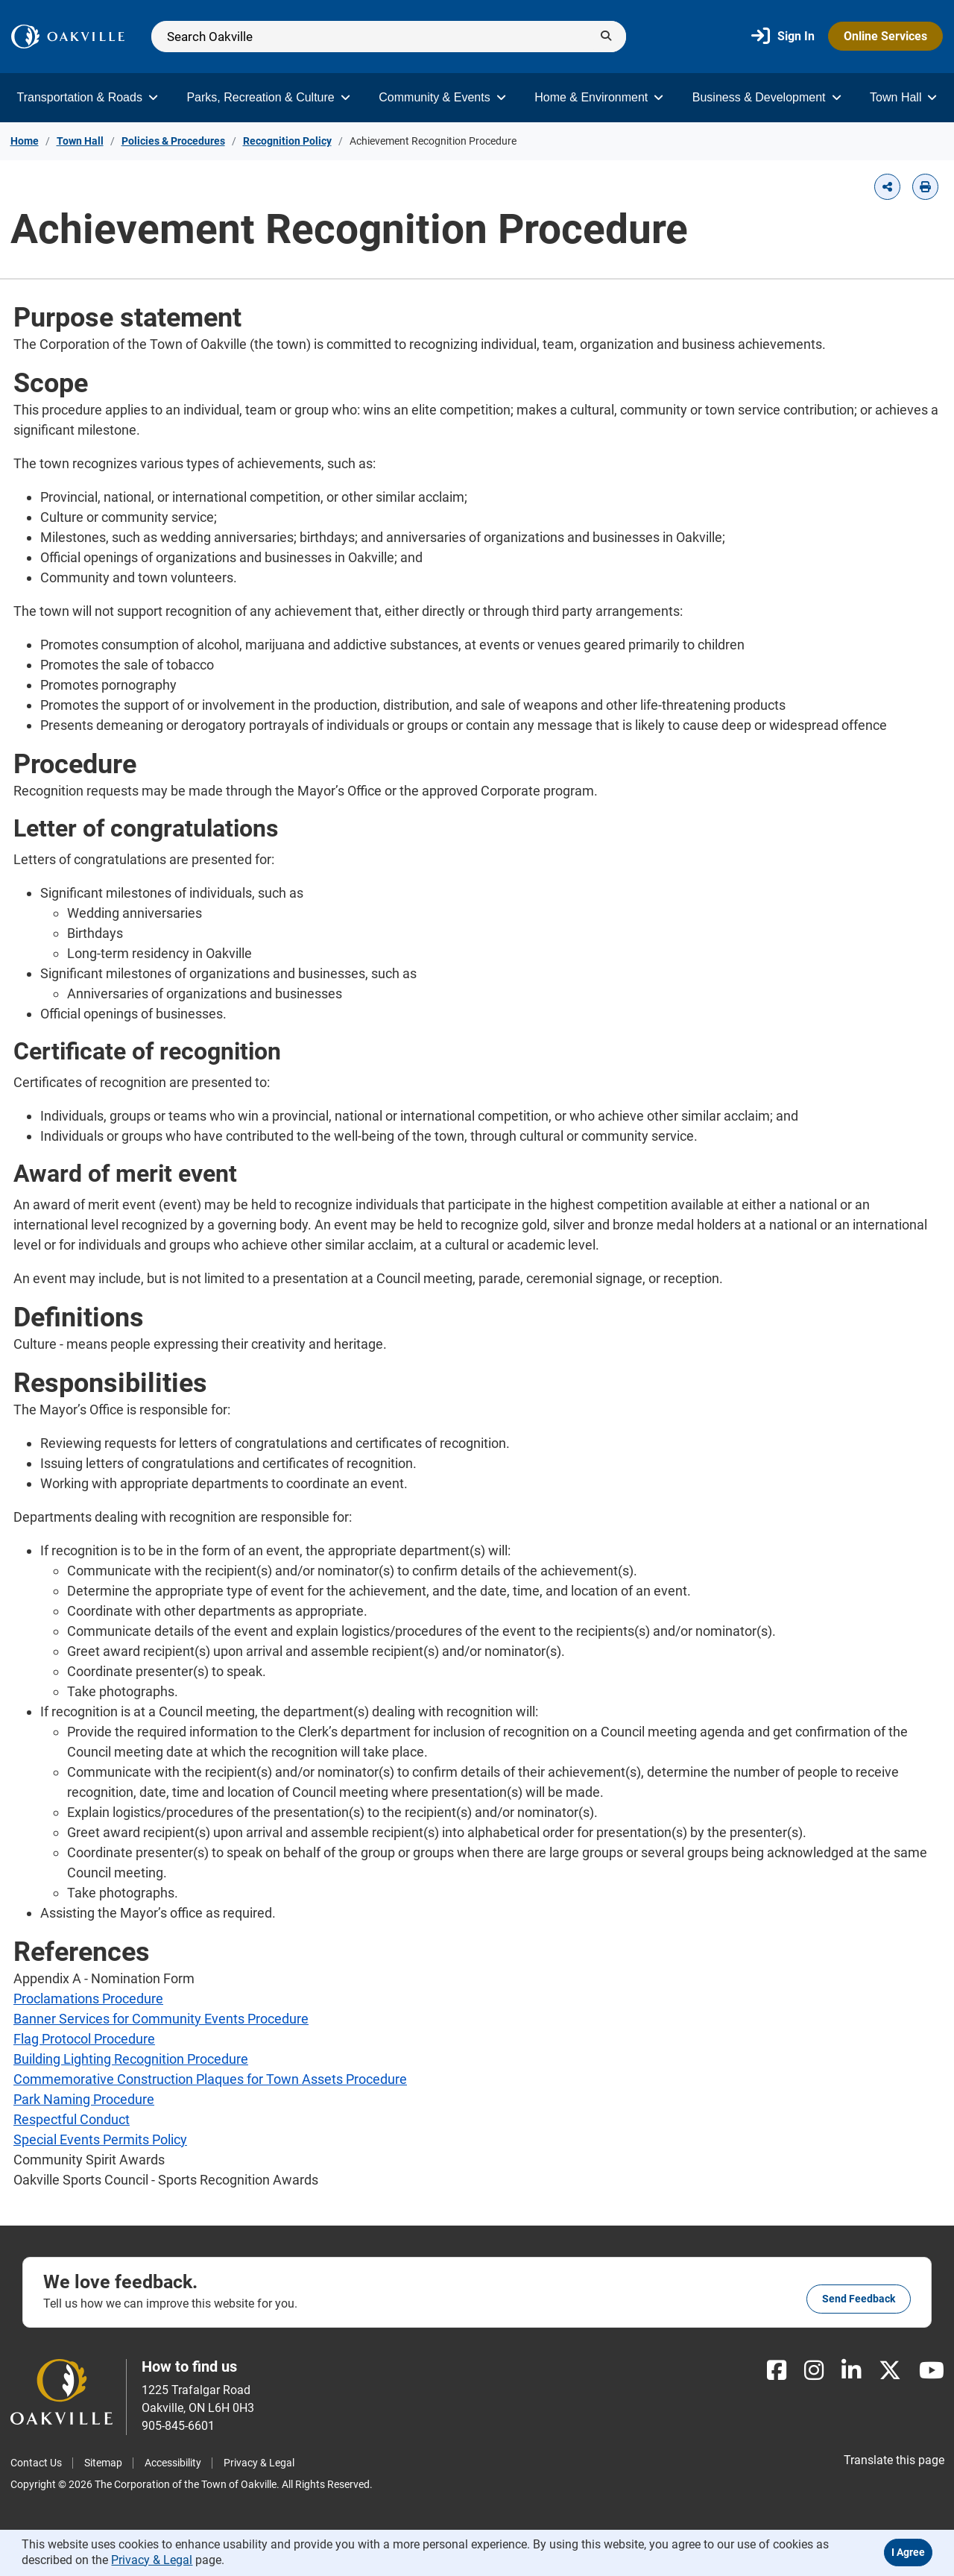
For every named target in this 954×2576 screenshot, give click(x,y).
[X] (890, 2371)
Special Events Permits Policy (100, 2139)
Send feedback (858, 2299)
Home (24, 141)
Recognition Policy (287, 141)
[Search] (388, 36)
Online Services (885, 36)
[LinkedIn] (851, 2371)
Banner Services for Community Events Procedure (161, 2019)
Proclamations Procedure (88, 1998)
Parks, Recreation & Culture (268, 97)
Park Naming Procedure (83, 2099)
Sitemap (103, 2463)
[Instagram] (814, 2371)
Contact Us (36, 2463)
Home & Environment (598, 97)
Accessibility (173, 2463)
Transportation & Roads (87, 97)
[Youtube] (931, 2371)
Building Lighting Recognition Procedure (130, 2059)
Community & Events (442, 97)
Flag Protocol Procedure (84, 2039)
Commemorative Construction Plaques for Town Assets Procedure (210, 2079)
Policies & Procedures (173, 141)
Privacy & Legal (259, 2463)
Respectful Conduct (71, 2119)
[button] (887, 187)
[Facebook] (776, 2371)
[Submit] (606, 36)
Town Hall (903, 97)
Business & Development (766, 97)
